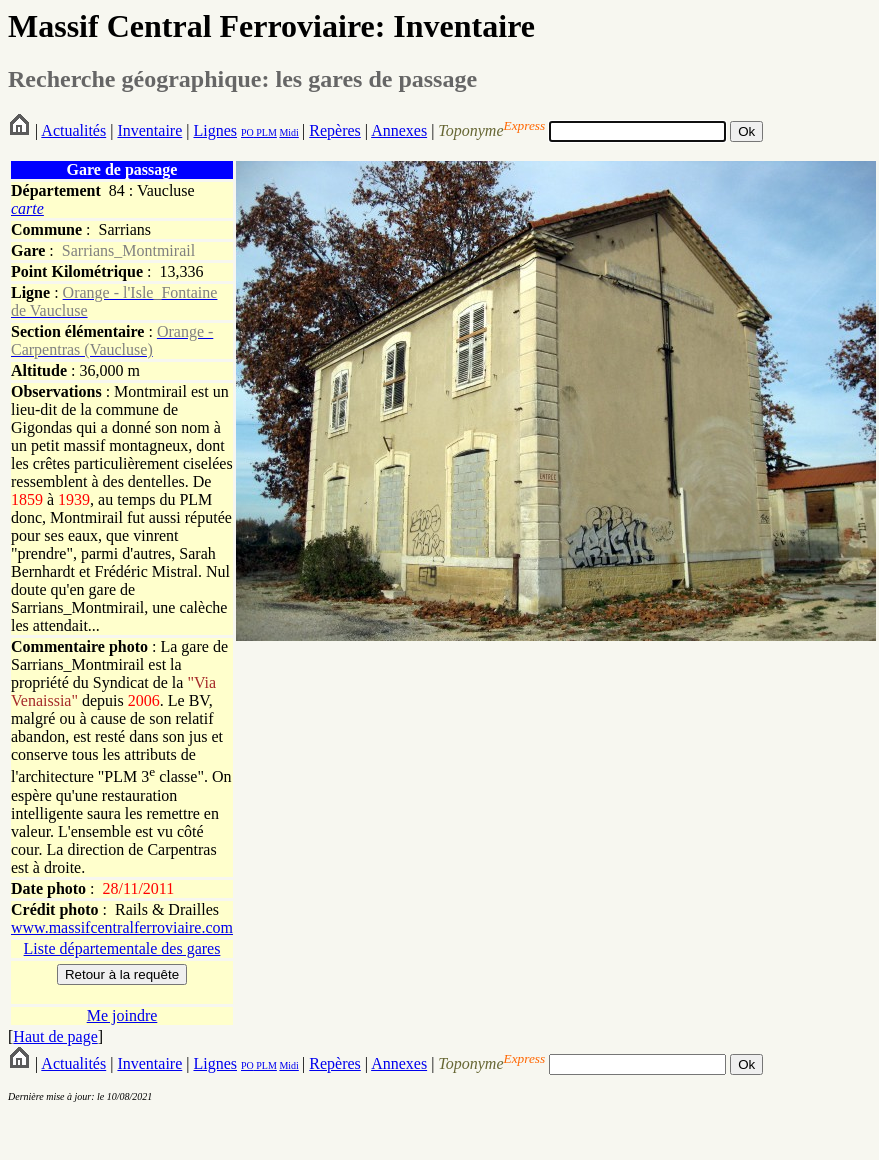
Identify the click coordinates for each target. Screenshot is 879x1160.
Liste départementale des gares (122, 948)
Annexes (399, 130)
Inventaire (149, 130)
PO (247, 132)
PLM (265, 132)
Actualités (73, 130)
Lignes (215, 130)
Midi (288, 132)
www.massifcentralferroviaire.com (122, 927)
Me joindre (122, 1015)
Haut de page (55, 1036)
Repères (335, 130)
